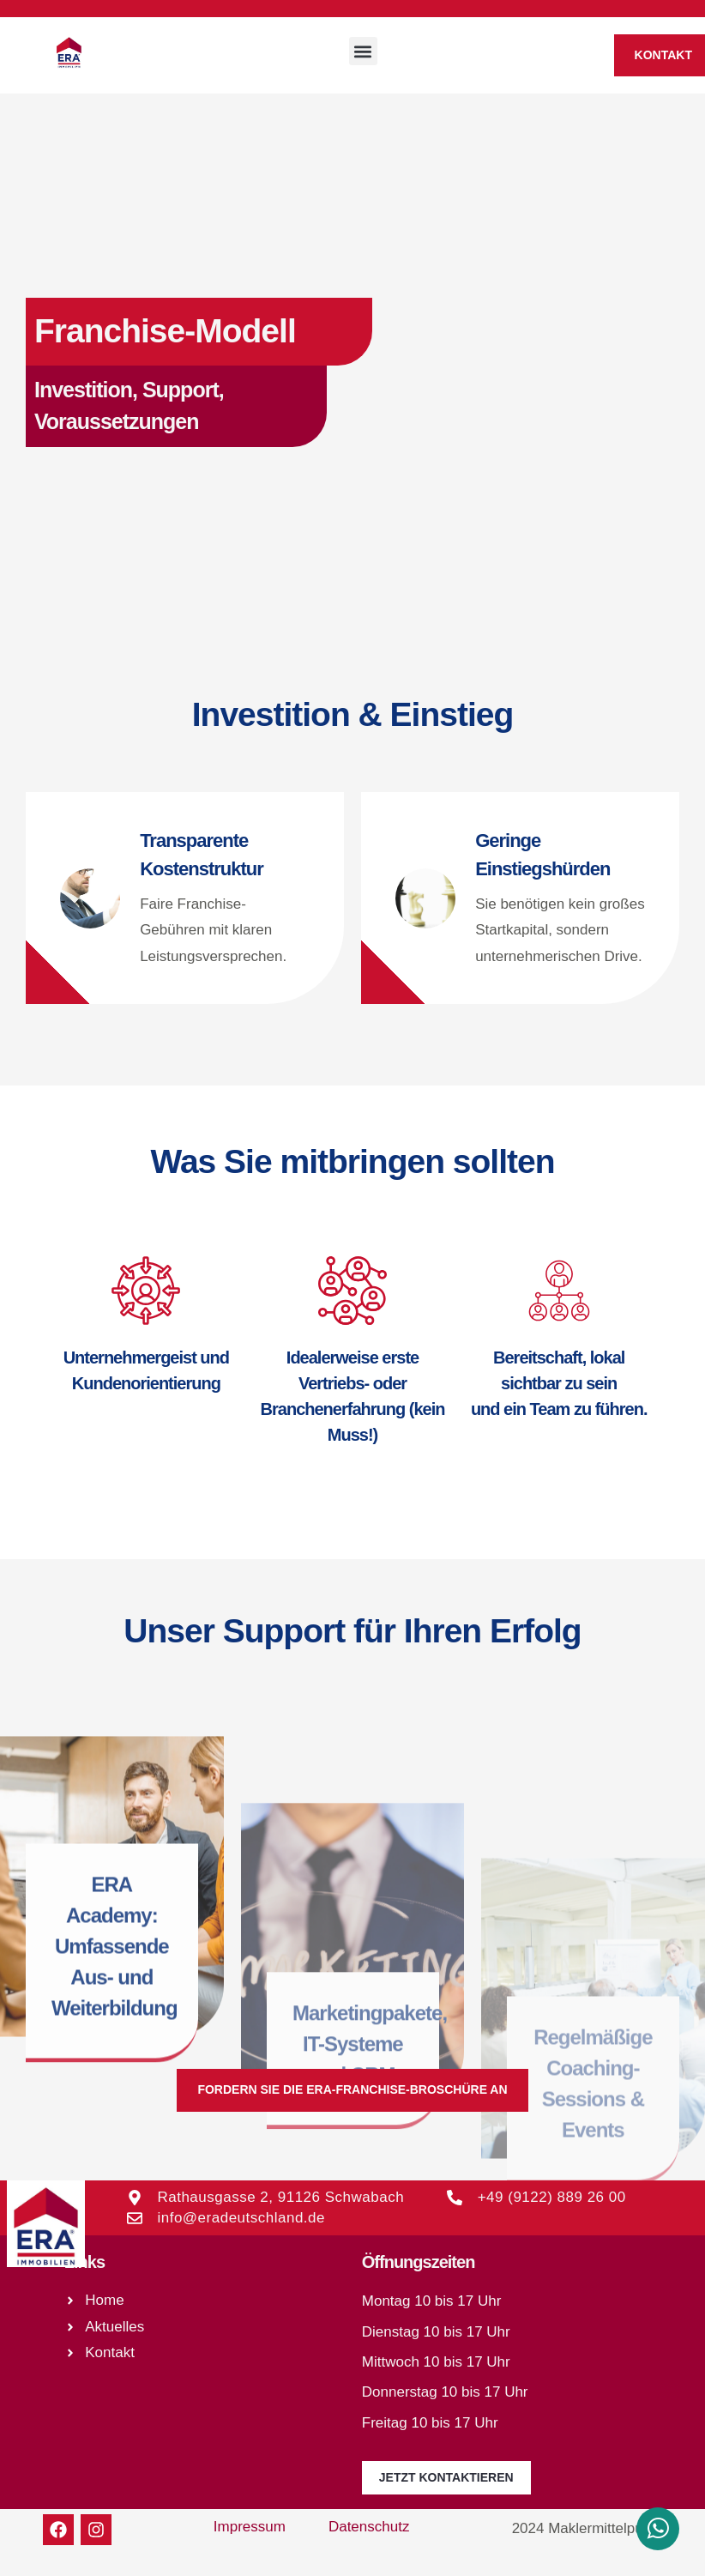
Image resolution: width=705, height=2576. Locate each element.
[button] (363, 51)
